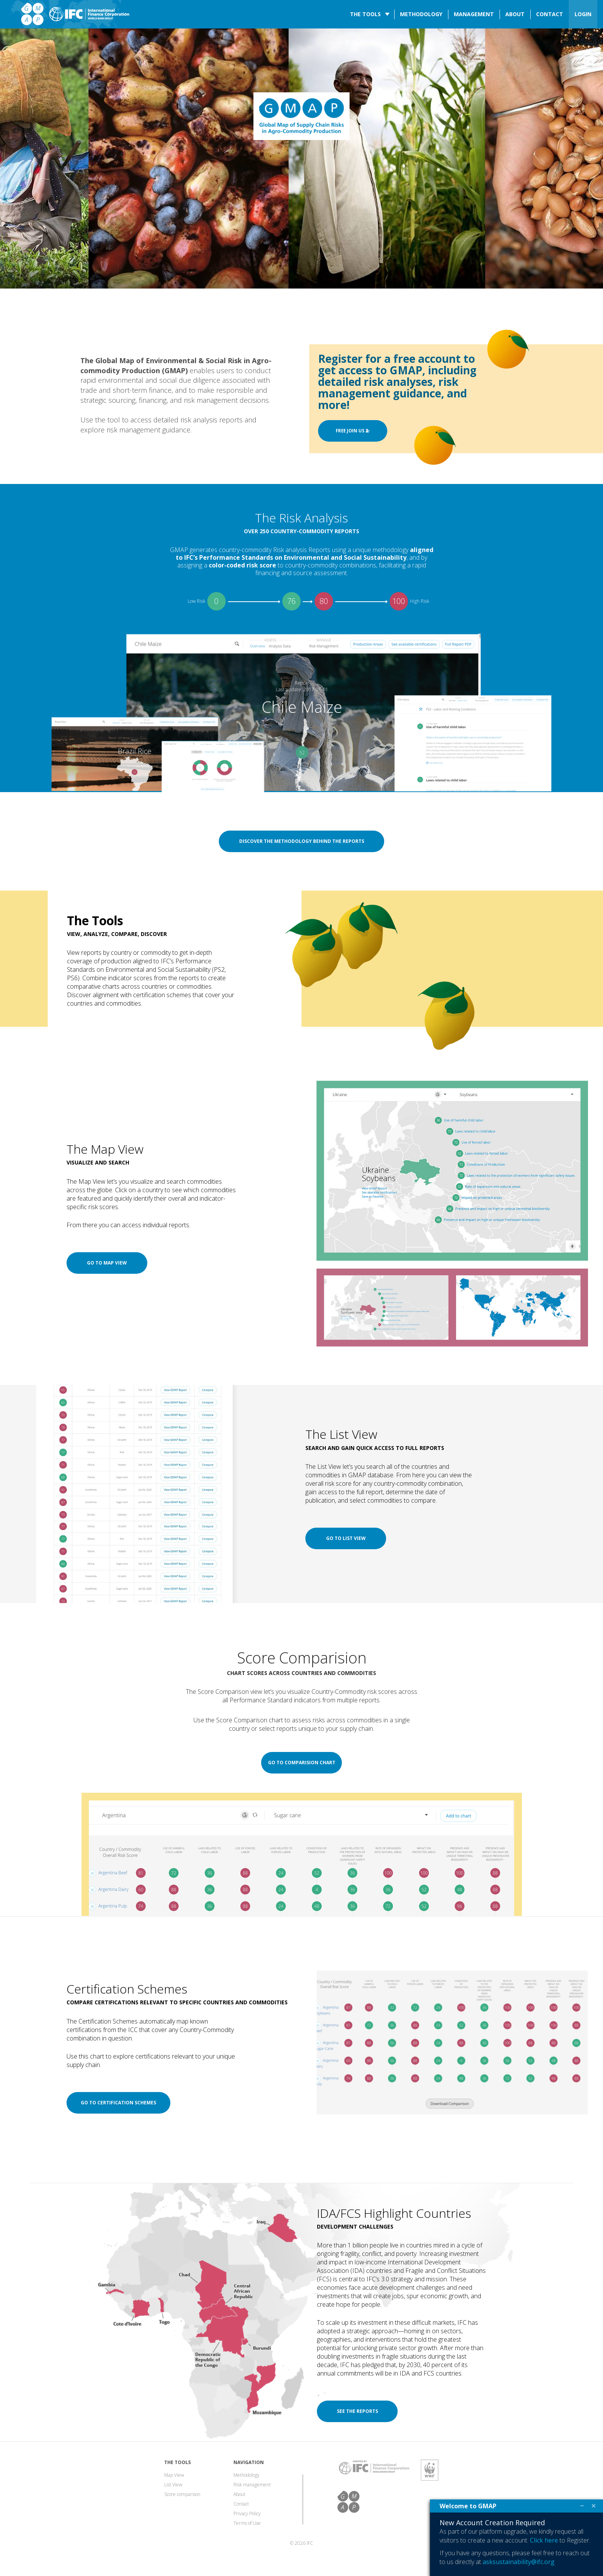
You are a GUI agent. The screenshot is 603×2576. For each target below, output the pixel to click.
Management (474, 14)
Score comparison (182, 2494)
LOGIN (583, 14)
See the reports (357, 2411)
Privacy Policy (247, 2513)
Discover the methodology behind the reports (301, 841)
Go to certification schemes (118, 2102)
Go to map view (107, 1263)
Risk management (252, 2484)
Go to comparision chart (301, 1762)
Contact (549, 14)
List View (173, 2484)
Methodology (421, 14)
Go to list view (346, 1538)
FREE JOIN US (353, 431)
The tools (365, 14)
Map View (174, 2475)
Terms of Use (247, 2523)
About (515, 14)
